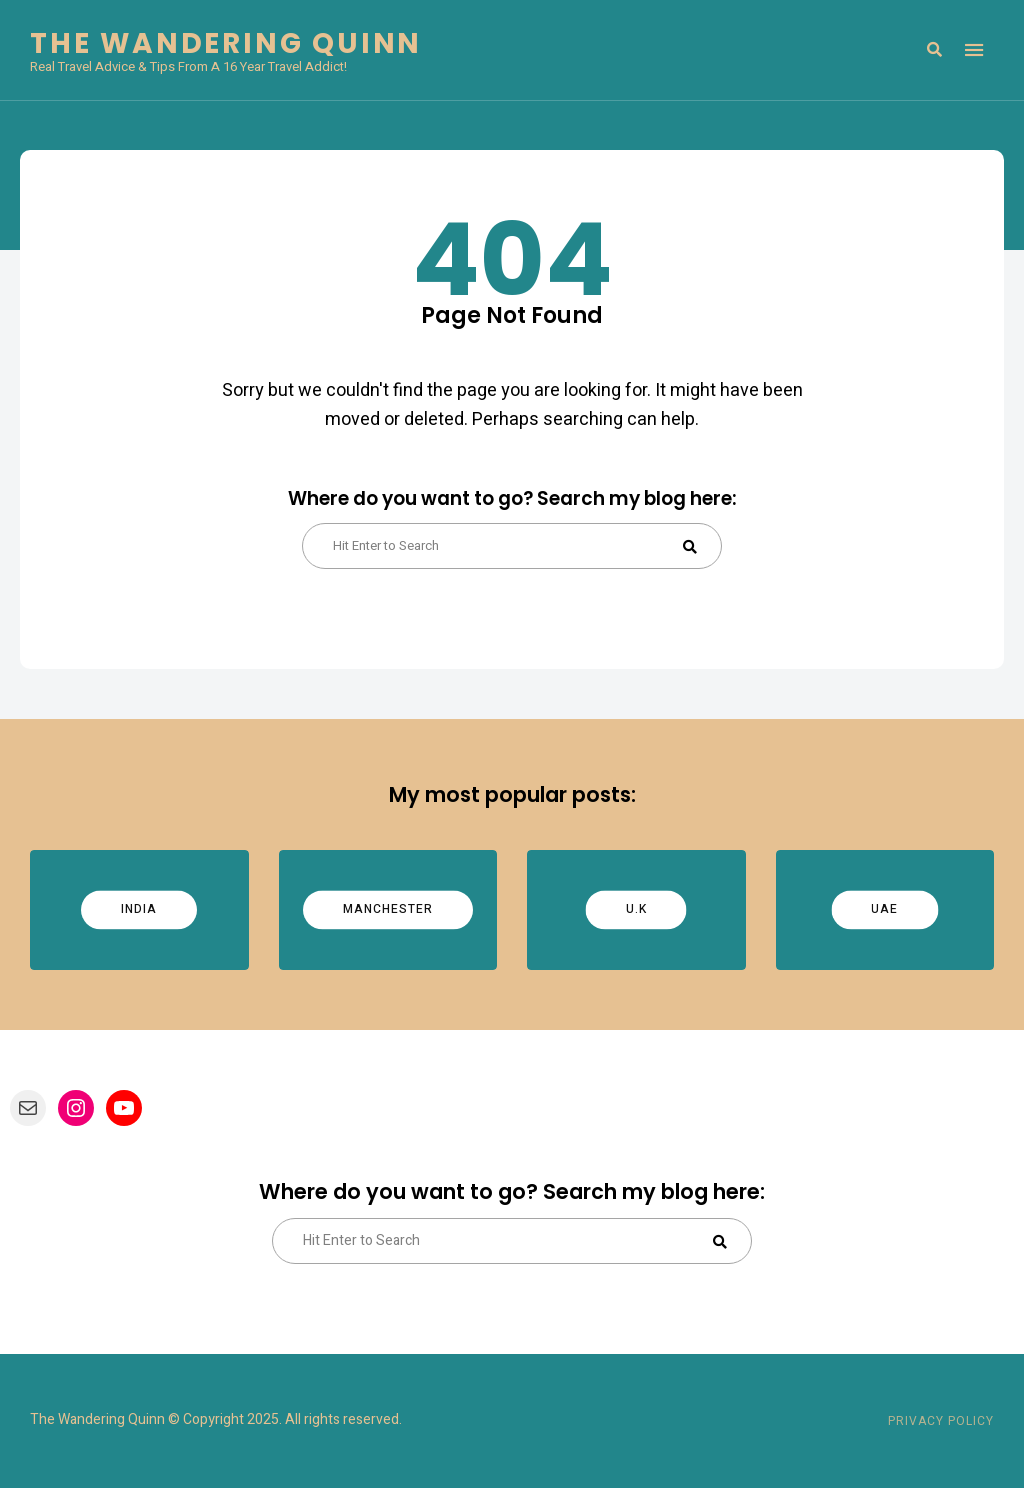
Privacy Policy (941, 1421)
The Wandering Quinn (226, 44)
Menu (974, 50)
